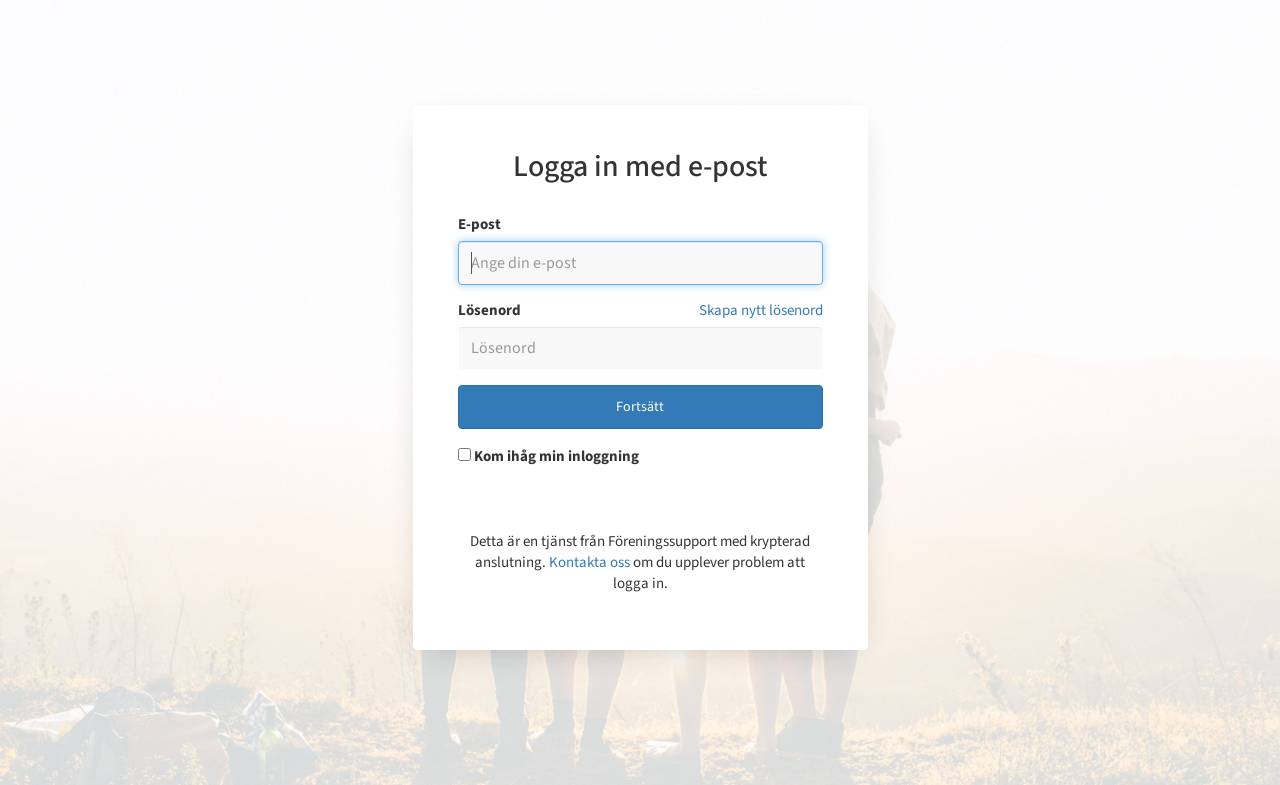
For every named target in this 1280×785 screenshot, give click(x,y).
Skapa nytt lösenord (761, 310)
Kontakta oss (589, 562)
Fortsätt (640, 407)
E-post (479, 224)
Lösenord (489, 310)
